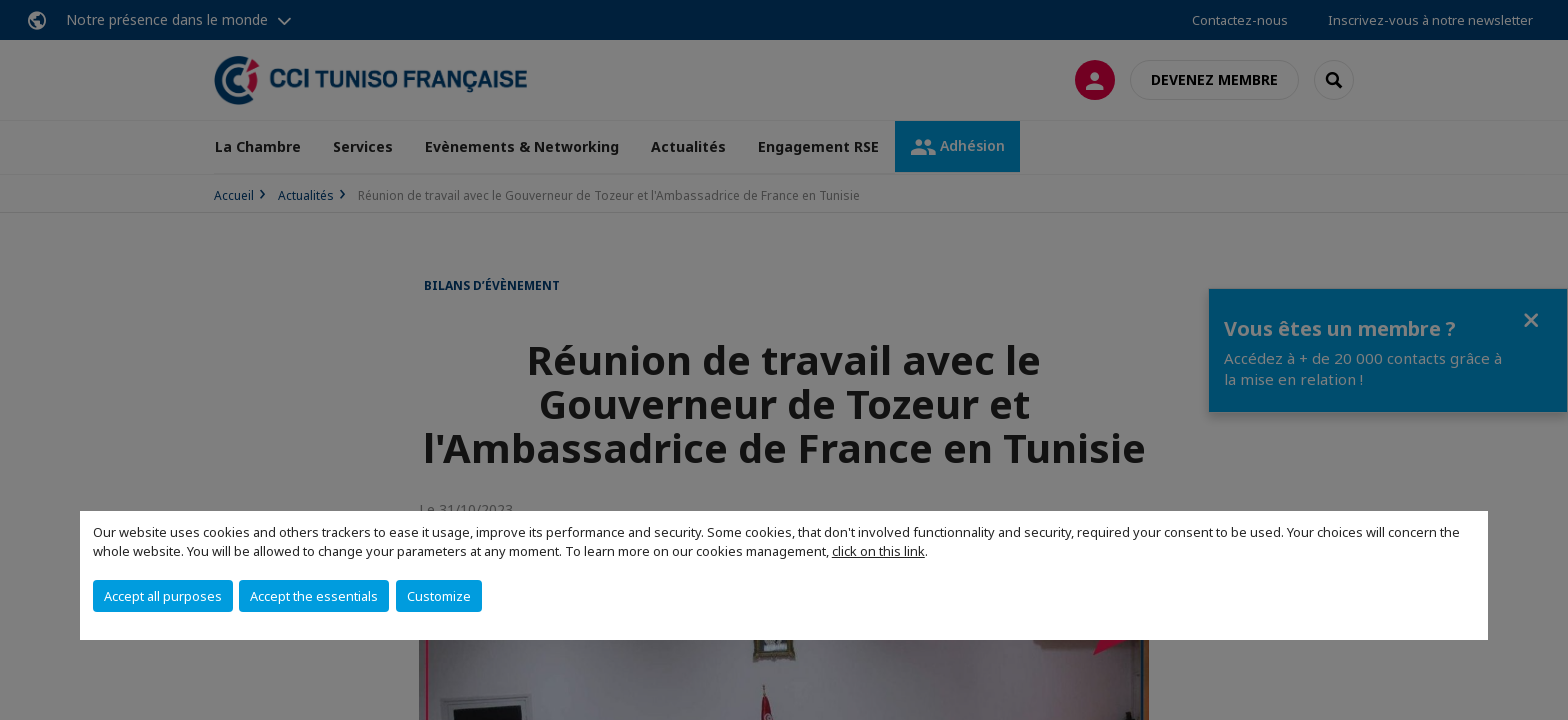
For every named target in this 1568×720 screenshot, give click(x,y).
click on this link (878, 551)
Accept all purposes (163, 596)
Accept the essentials (314, 596)
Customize (439, 596)
